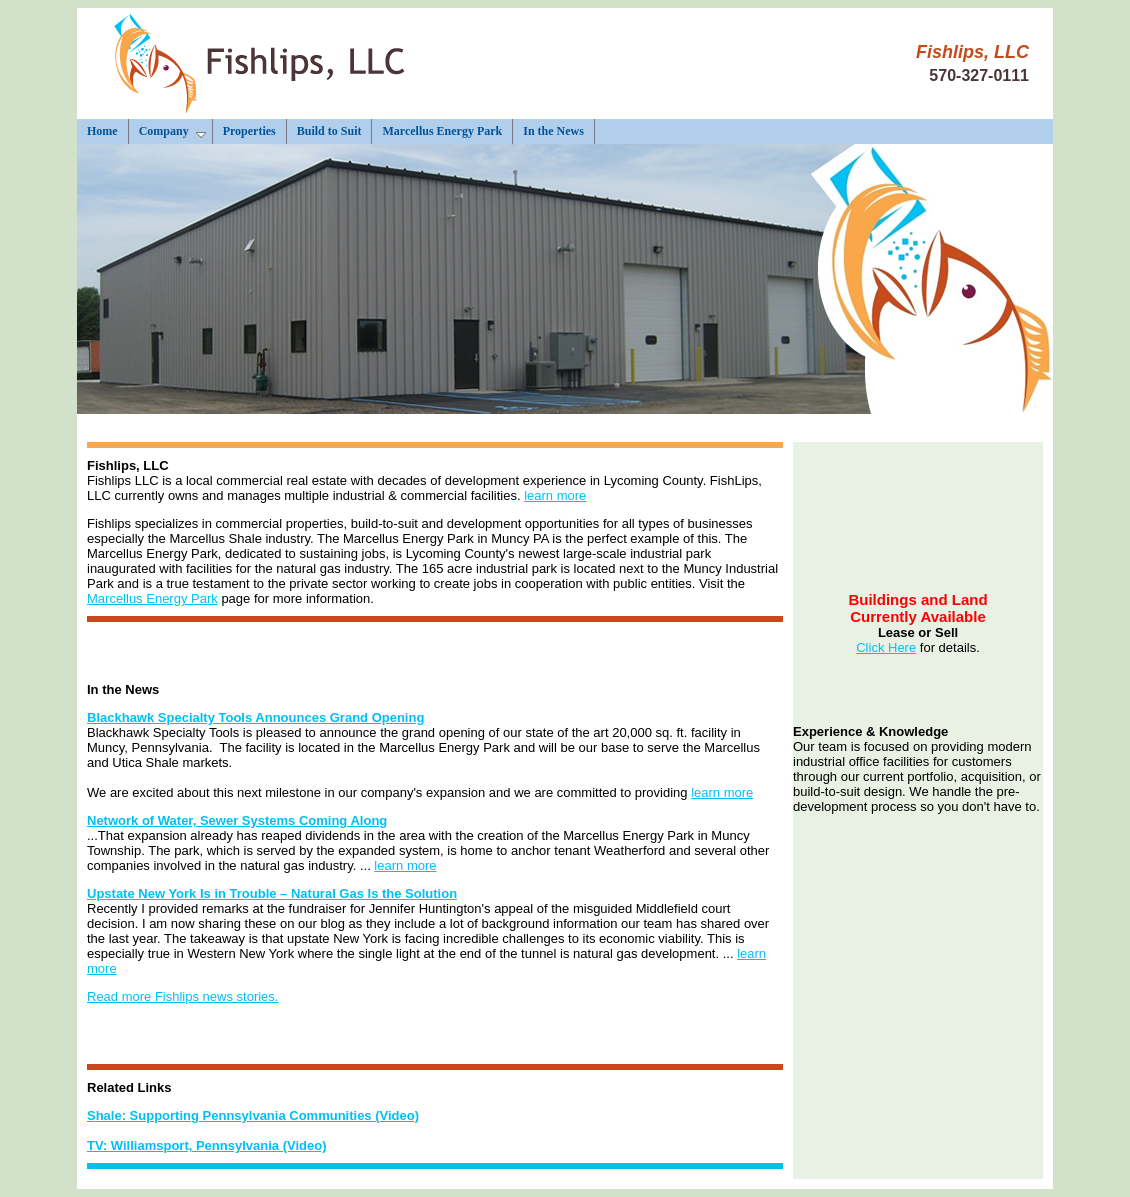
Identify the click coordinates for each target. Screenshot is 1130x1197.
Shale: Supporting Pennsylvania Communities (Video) (253, 1115)
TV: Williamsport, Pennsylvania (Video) (206, 1145)
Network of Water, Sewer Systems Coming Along (237, 820)
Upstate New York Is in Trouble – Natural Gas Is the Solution (272, 893)
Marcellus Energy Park (442, 131)
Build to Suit (329, 131)
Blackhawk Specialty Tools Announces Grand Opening (255, 717)
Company (172, 131)
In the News (553, 131)
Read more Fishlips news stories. (182, 996)
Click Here (886, 647)
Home (102, 131)
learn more (555, 495)
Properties (249, 131)
